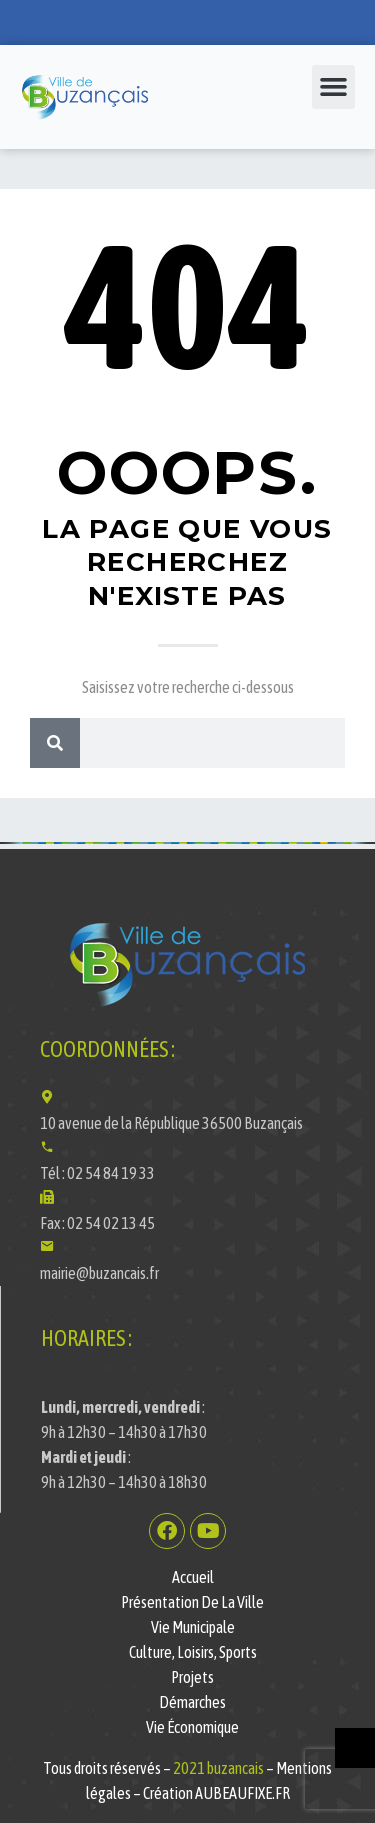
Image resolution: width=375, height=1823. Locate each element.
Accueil (193, 1577)
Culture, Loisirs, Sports (193, 1652)
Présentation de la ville (192, 1602)
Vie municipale (193, 1627)
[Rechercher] (55, 743)
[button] (334, 87)
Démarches (192, 1702)
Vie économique (192, 1727)
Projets (192, 1677)
